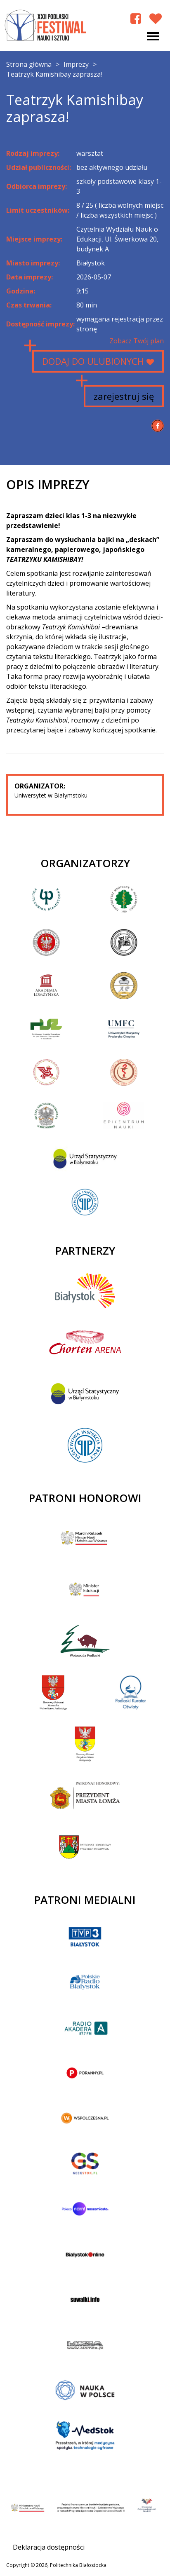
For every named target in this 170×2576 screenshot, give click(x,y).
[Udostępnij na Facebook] (157, 426)
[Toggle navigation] (153, 36)
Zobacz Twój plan (136, 340)
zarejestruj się (124, 396)
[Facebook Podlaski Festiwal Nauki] (135, 18)
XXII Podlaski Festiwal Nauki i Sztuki (46, 25)
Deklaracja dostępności (49, 2547)
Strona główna (29, 64)
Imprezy (76, 64)
